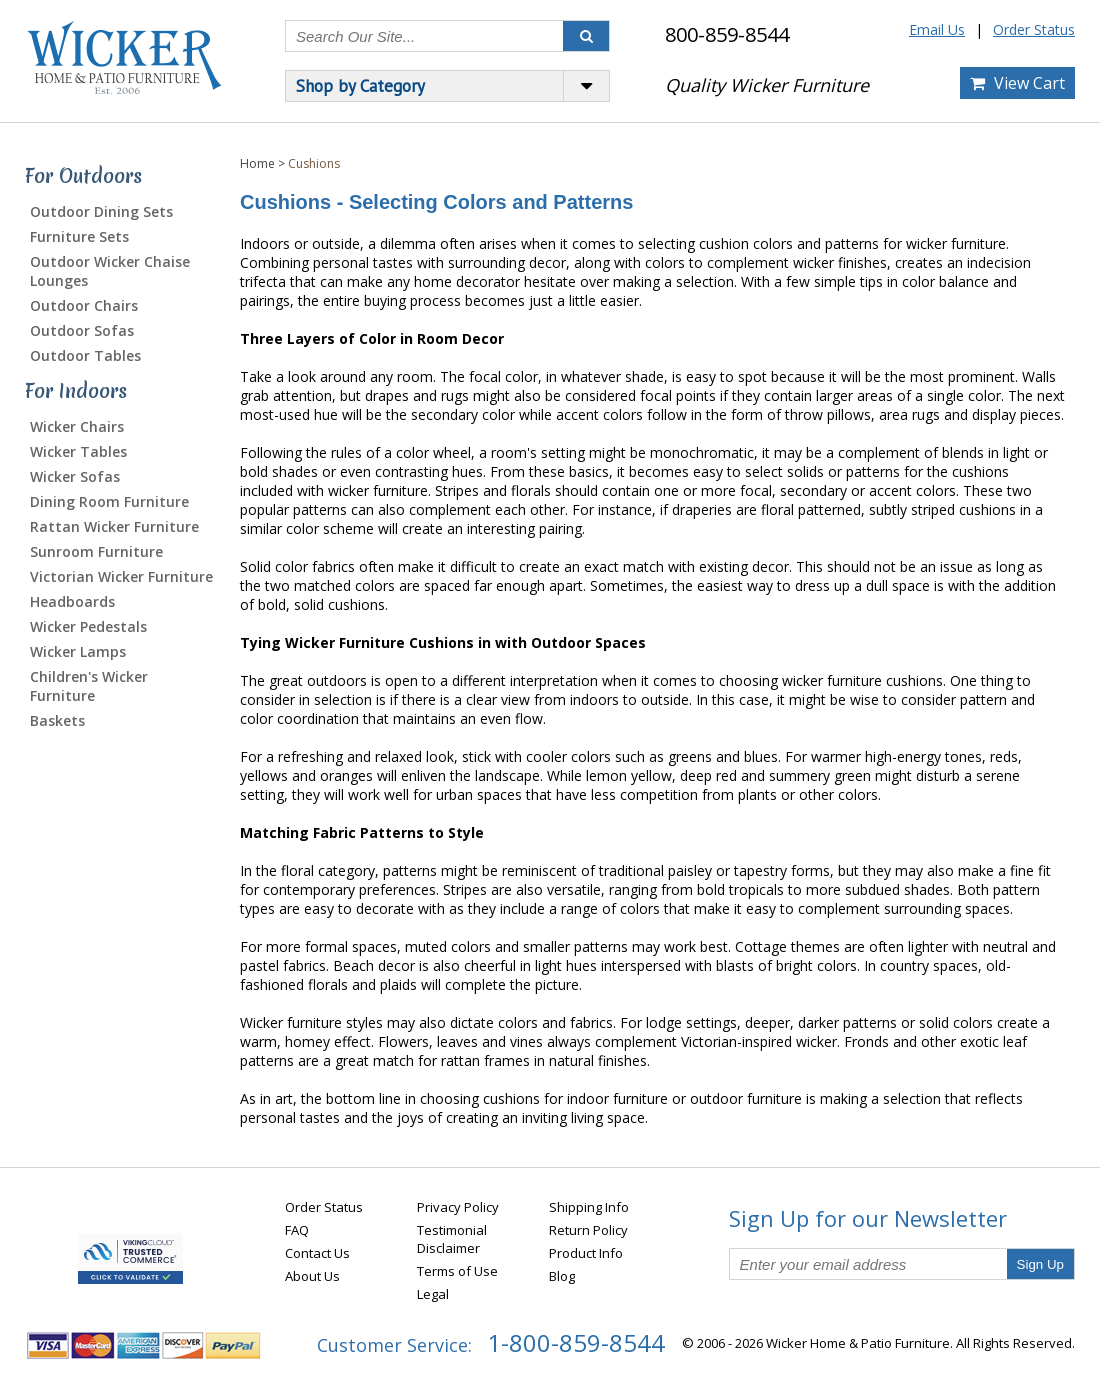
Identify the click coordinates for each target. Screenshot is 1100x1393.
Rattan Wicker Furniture (114, 526)
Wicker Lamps (78, 651)
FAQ (297, 1230)
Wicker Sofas (75, 476)
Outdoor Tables (85, 355)
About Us (312, 1276)
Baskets (57, 720)
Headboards (72, 601)
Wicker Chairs (77, 426)
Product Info (586, 1253)
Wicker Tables (78, 451)
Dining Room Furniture (109, 501)
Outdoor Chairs (84, 305)
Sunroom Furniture (96, 551)
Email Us (937, 29)
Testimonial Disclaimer (452, 1239)
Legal (433, 1294)
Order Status (1034, 29)
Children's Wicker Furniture (89, 686)
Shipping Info (589, 1207)
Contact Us (317, 1253)
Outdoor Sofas (82, 330)
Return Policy (588, 1230)
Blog (562, 1276)
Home (257, 163)
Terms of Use (457, 1271)
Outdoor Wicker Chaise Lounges (110, 271)
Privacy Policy (458, 1207)
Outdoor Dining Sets (101, 211)
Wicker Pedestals (88, 626)
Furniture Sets (79, 236)
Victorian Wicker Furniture (121, 576)
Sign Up (1040, 1264)
